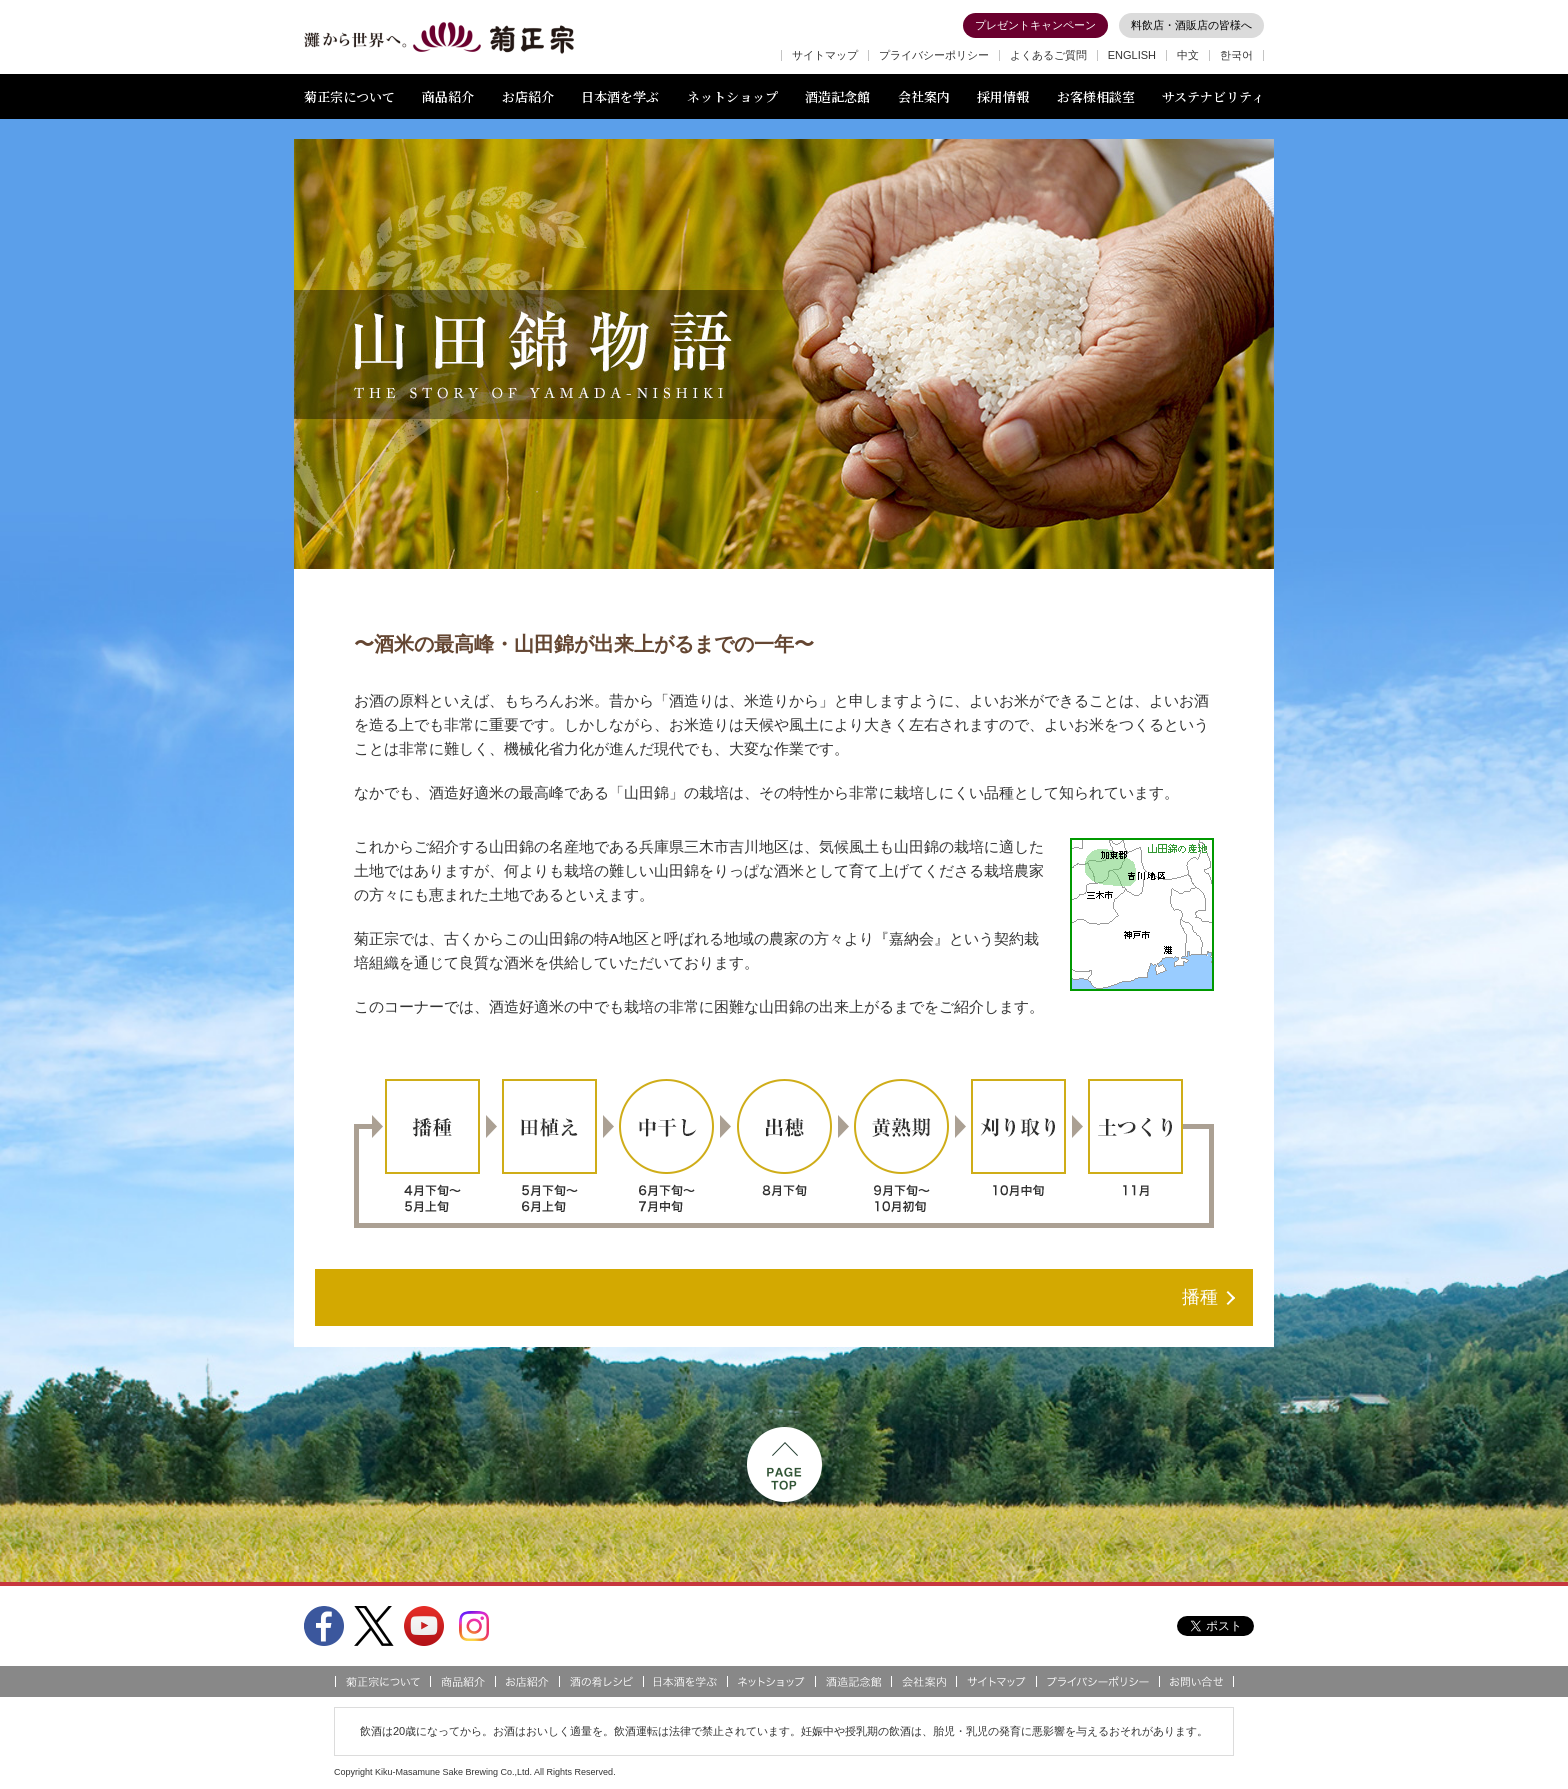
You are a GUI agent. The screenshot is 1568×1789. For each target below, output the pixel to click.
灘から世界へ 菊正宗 (439, 38)
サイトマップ (825, 55)
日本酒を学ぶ (620, 96)
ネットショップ (732, 96)
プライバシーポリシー (934, 55)
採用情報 (1003, 96)
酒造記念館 (837, 96)
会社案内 (924, 96)
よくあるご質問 (1048, 55)
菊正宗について (349, 96)
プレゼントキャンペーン (1035, 25)
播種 (1200, 1297)
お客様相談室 (1096, 96)
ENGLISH (1132, 55)
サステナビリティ (1213, 96)
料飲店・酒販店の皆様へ (1191, 25)
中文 (1188, 55)
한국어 (1236, 55)
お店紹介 (528, 96)
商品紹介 (448, 96)
